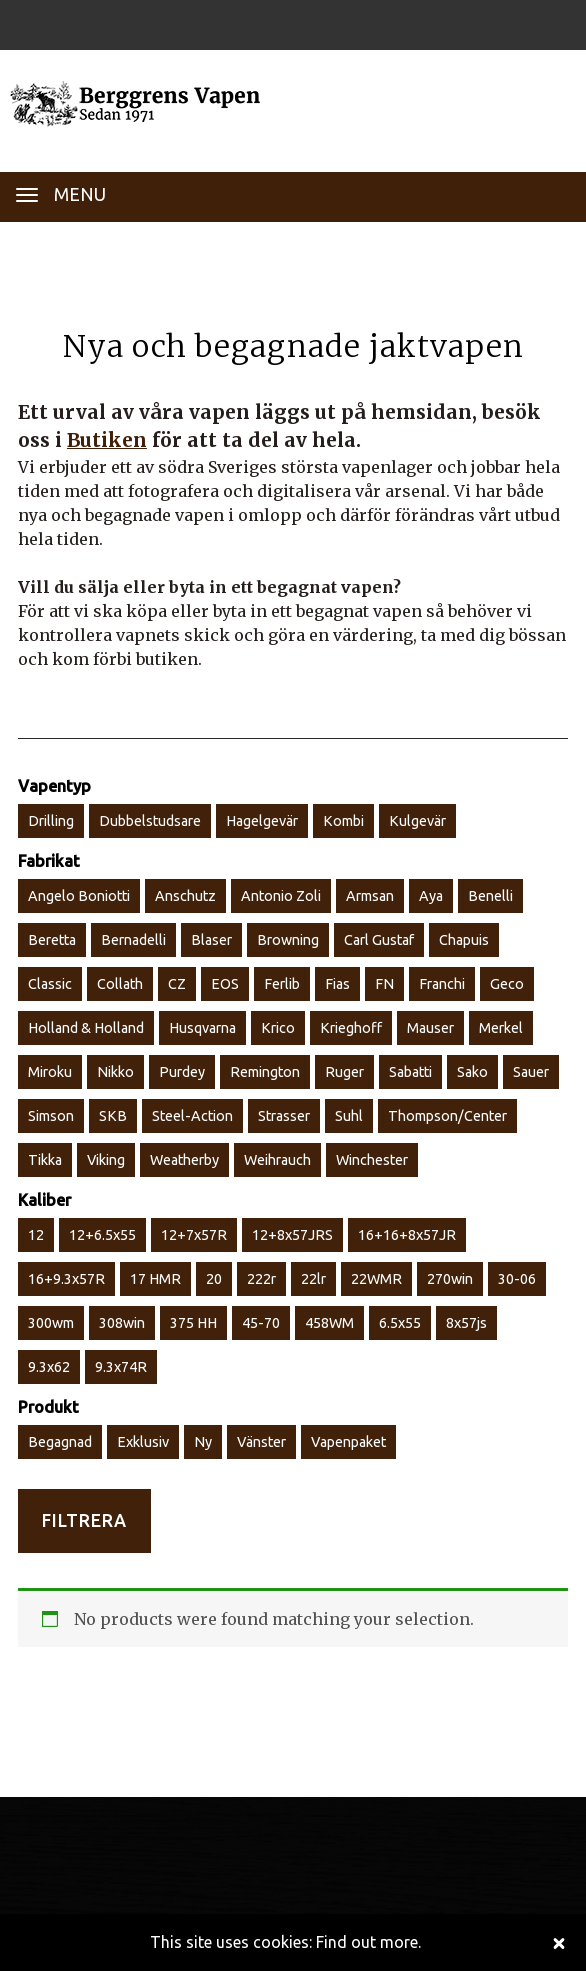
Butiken (107, 440)
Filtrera (84, 1520)
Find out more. (368, 1942)
